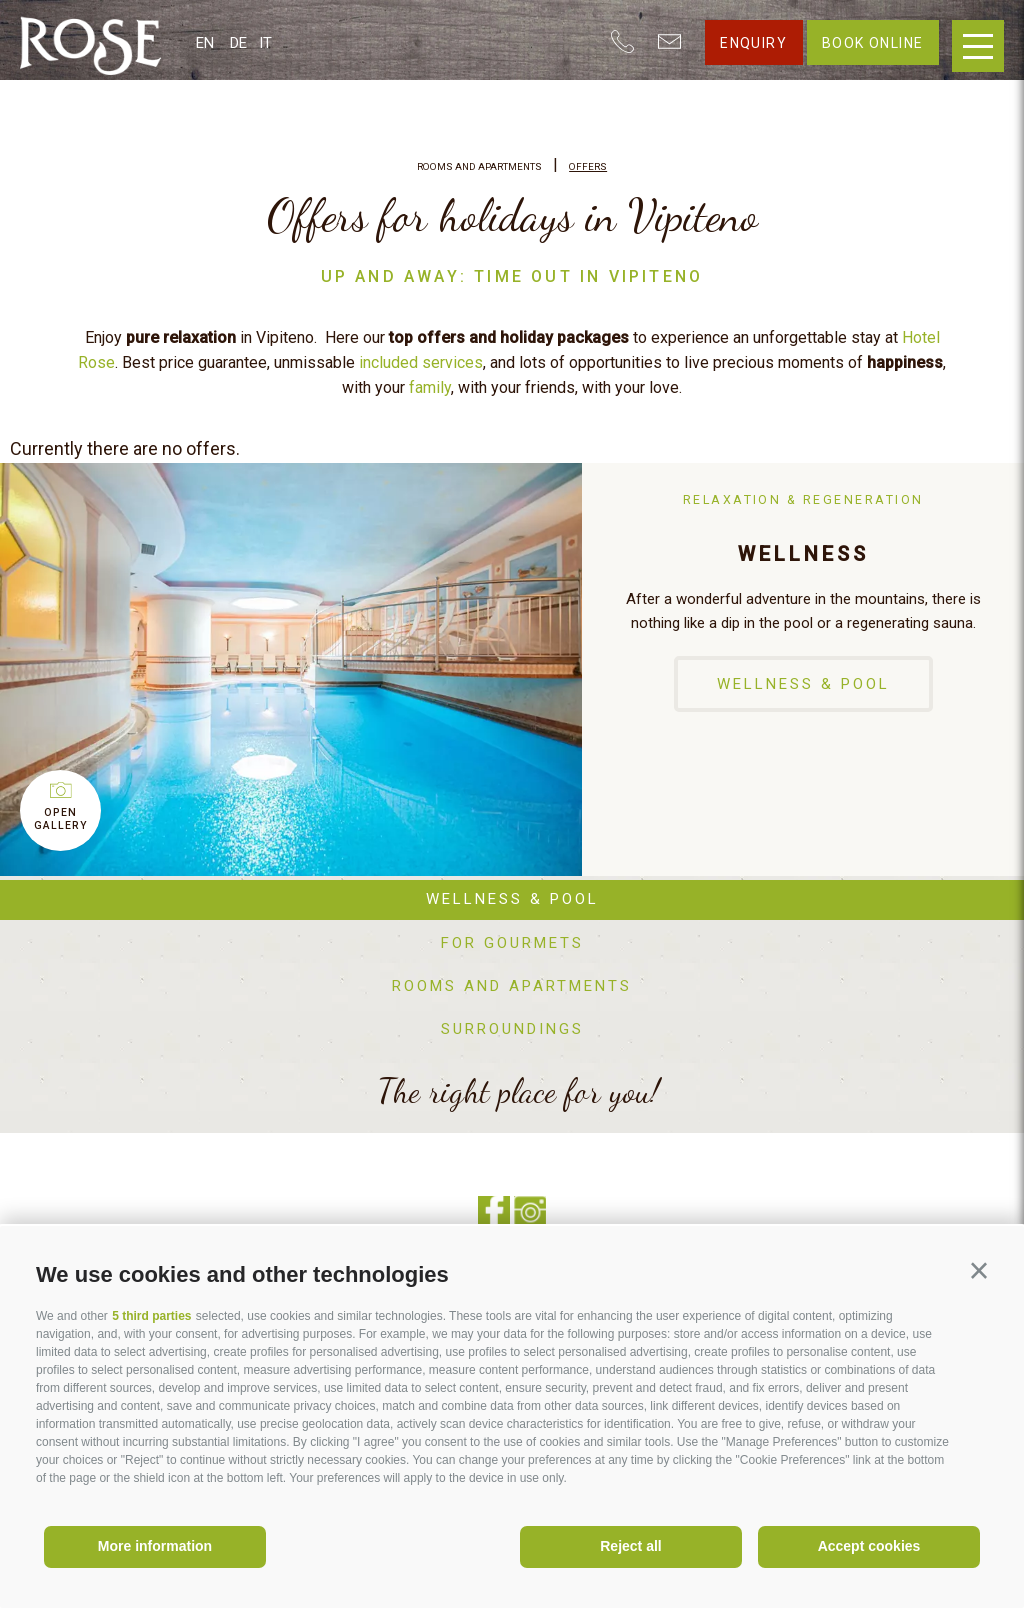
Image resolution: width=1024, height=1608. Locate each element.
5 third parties (151, 1316)
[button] (979, 1271)
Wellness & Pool (803, 684)
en (205, 43)
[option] (512, 669)
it (265, 43)
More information (155, 1546)
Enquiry (753, 43)
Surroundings (512, 1029)
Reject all (630, 1546)
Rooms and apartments (512, 986)
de (238, 43)
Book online (872, 43)
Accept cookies (869, 1546)
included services (421, 362)
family (430, 387)
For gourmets (512, 943)
